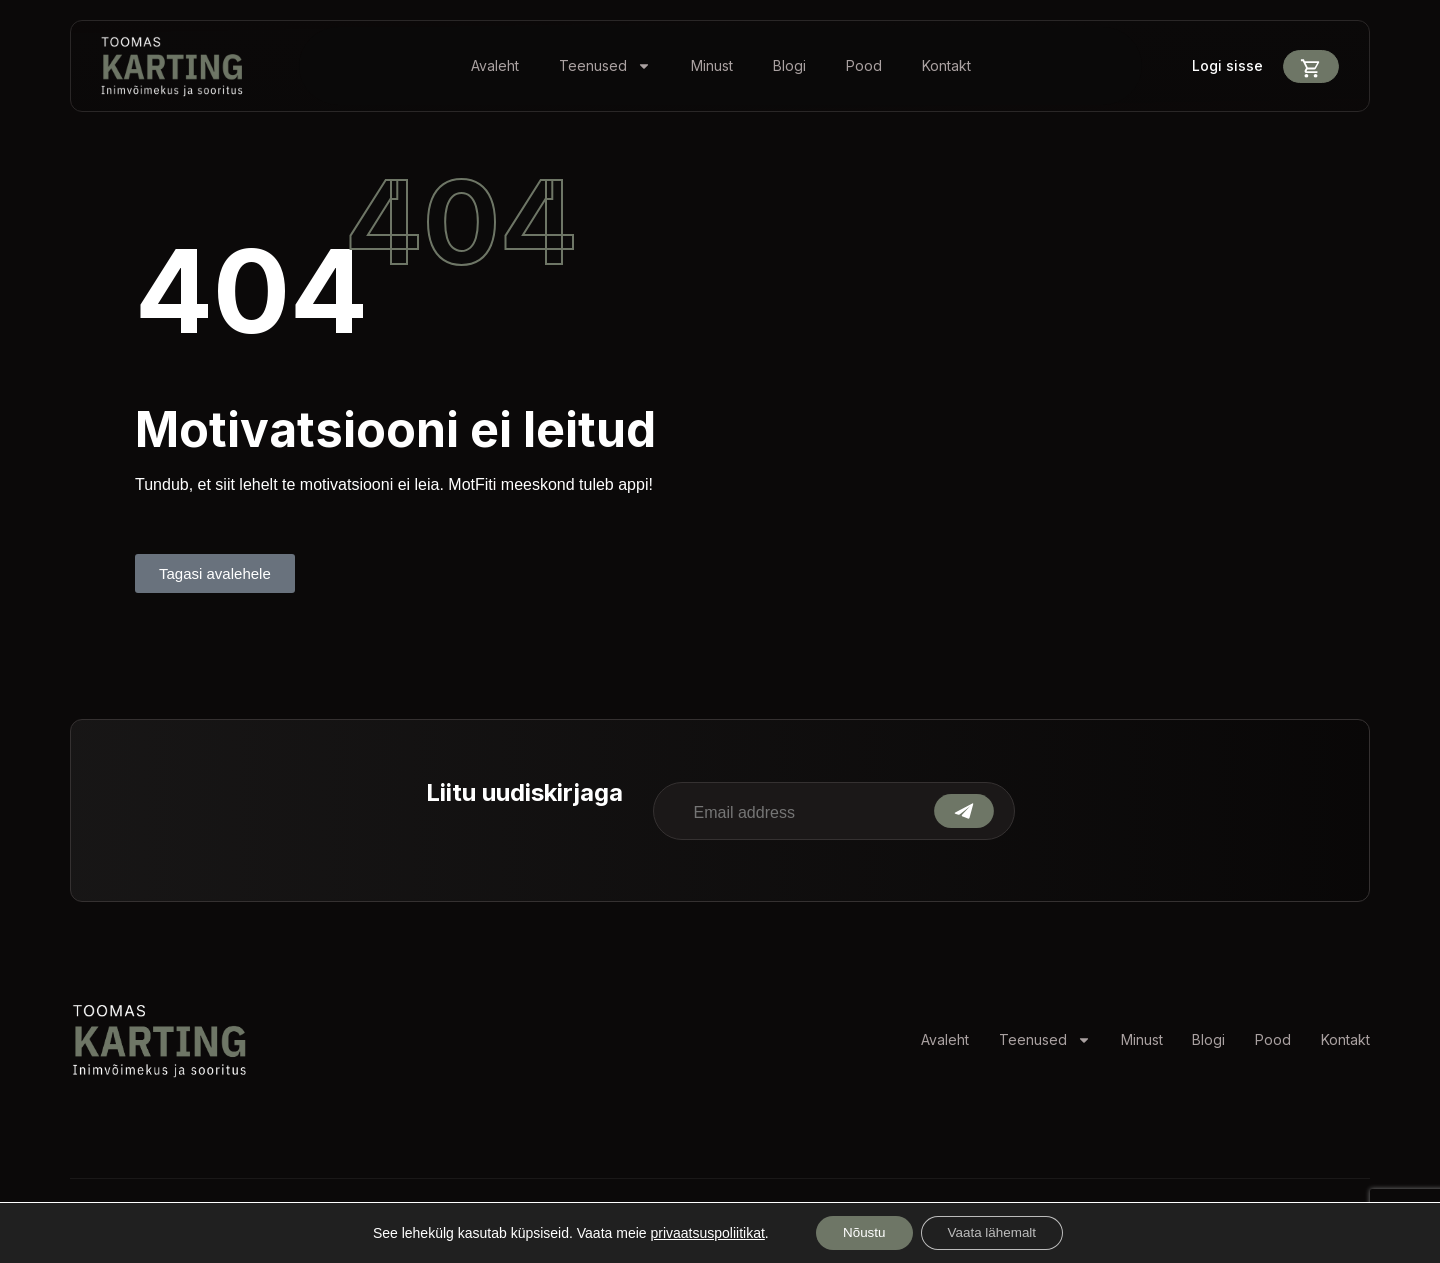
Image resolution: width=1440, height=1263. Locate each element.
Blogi (789, 65)
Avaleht (495, 65)
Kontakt (946, 65)
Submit (964, 811)
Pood (864, 65)
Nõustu (859, 1232)
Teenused (605, 66)
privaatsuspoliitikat (699, 1232)
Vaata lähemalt (996, 1232)
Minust (712, 65)
